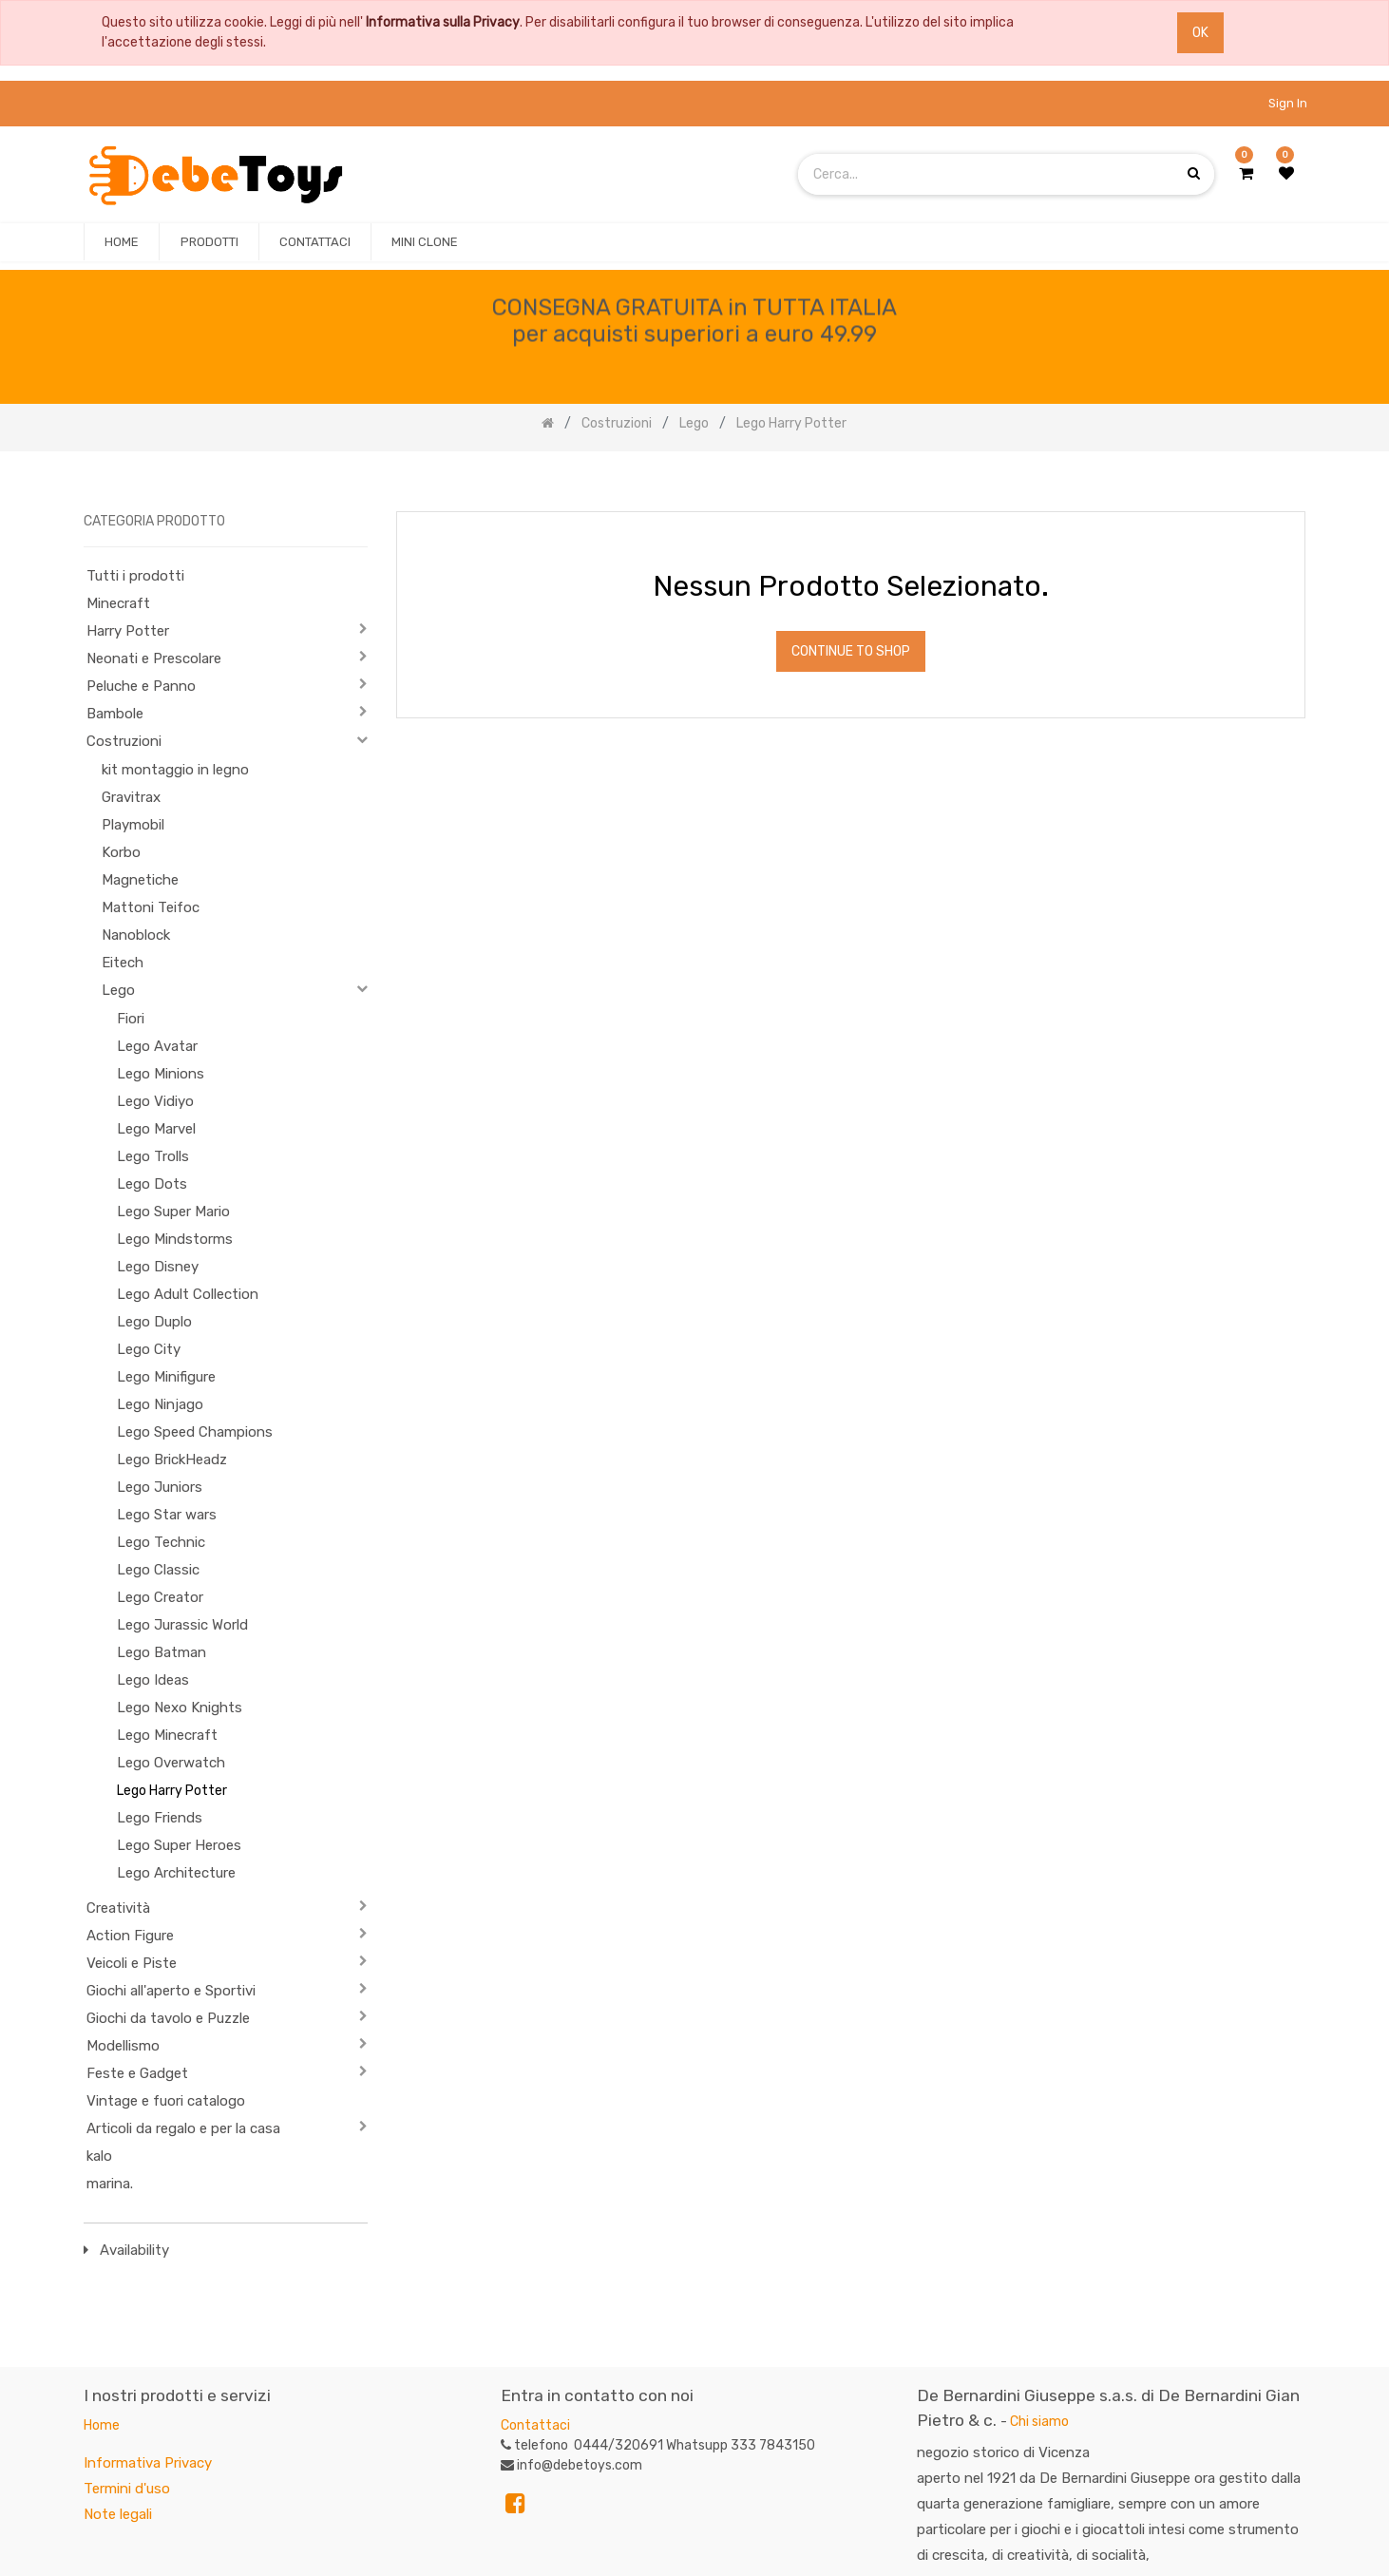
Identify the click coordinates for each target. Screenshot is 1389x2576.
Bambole (114, 713)
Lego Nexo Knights (179, 1707)
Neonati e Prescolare (153, 658)
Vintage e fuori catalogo (165, 2100)
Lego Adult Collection (187, 1294)
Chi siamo (1039, 2422)
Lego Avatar (157, 1046)
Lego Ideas (153, 1680)
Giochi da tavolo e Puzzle (168, 2018)
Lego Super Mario (173, 1211)
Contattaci (535, 2425)
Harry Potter (127, 630)
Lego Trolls (153, 1156)
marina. (109, 2183)
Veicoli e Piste (131, 1963)
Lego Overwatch (171, 1762)
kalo (99, 2156)
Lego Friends (159, 1817)
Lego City (149, 1349)
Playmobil (133, 824)
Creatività (118, 1908)
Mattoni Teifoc (151, 907)
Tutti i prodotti (135, 575)
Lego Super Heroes (179, 1845)
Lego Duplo (154, 1321)
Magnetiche (140, 879)
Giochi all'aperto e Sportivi (171, 1990)
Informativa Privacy (148, 2462)
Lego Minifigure (166, 1376)
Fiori (130, 1018)
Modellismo (123, 2045)
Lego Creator (160, 1597)
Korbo (121, 852)
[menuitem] (121, 242)
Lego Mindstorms (175, 1239)
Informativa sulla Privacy (443, 22)
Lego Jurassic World (182, 1624)
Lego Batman (161, 1652)
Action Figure (130, 1935)
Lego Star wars (167, 1514)
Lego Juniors (159, 1487)
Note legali (118, 2514)
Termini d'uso (127, 2488)
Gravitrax (131, 797)
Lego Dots (152, 1184)
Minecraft (118, 603)
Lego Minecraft (167, 1735)
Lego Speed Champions (195, 1432)
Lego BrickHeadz (172, 1459)
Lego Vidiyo (155, 1101)
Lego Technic (161, 1542)
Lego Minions (160, 1073)
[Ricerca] (1290, 482)
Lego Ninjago (160, 1404)
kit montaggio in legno (175, 769)
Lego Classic (158, 1569)
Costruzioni (124, 741)
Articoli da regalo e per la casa (183, 2128)
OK (1200, 33)
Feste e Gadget (137, 2073)
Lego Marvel (156, 1128)
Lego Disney (158, 1266)
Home (102, 2425)
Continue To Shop (850, 651)
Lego (118, 990)
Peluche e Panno (141, 686)
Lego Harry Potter (172, 1791)
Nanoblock (136, 935)
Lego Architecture (176, 1872)
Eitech (122, 962)
